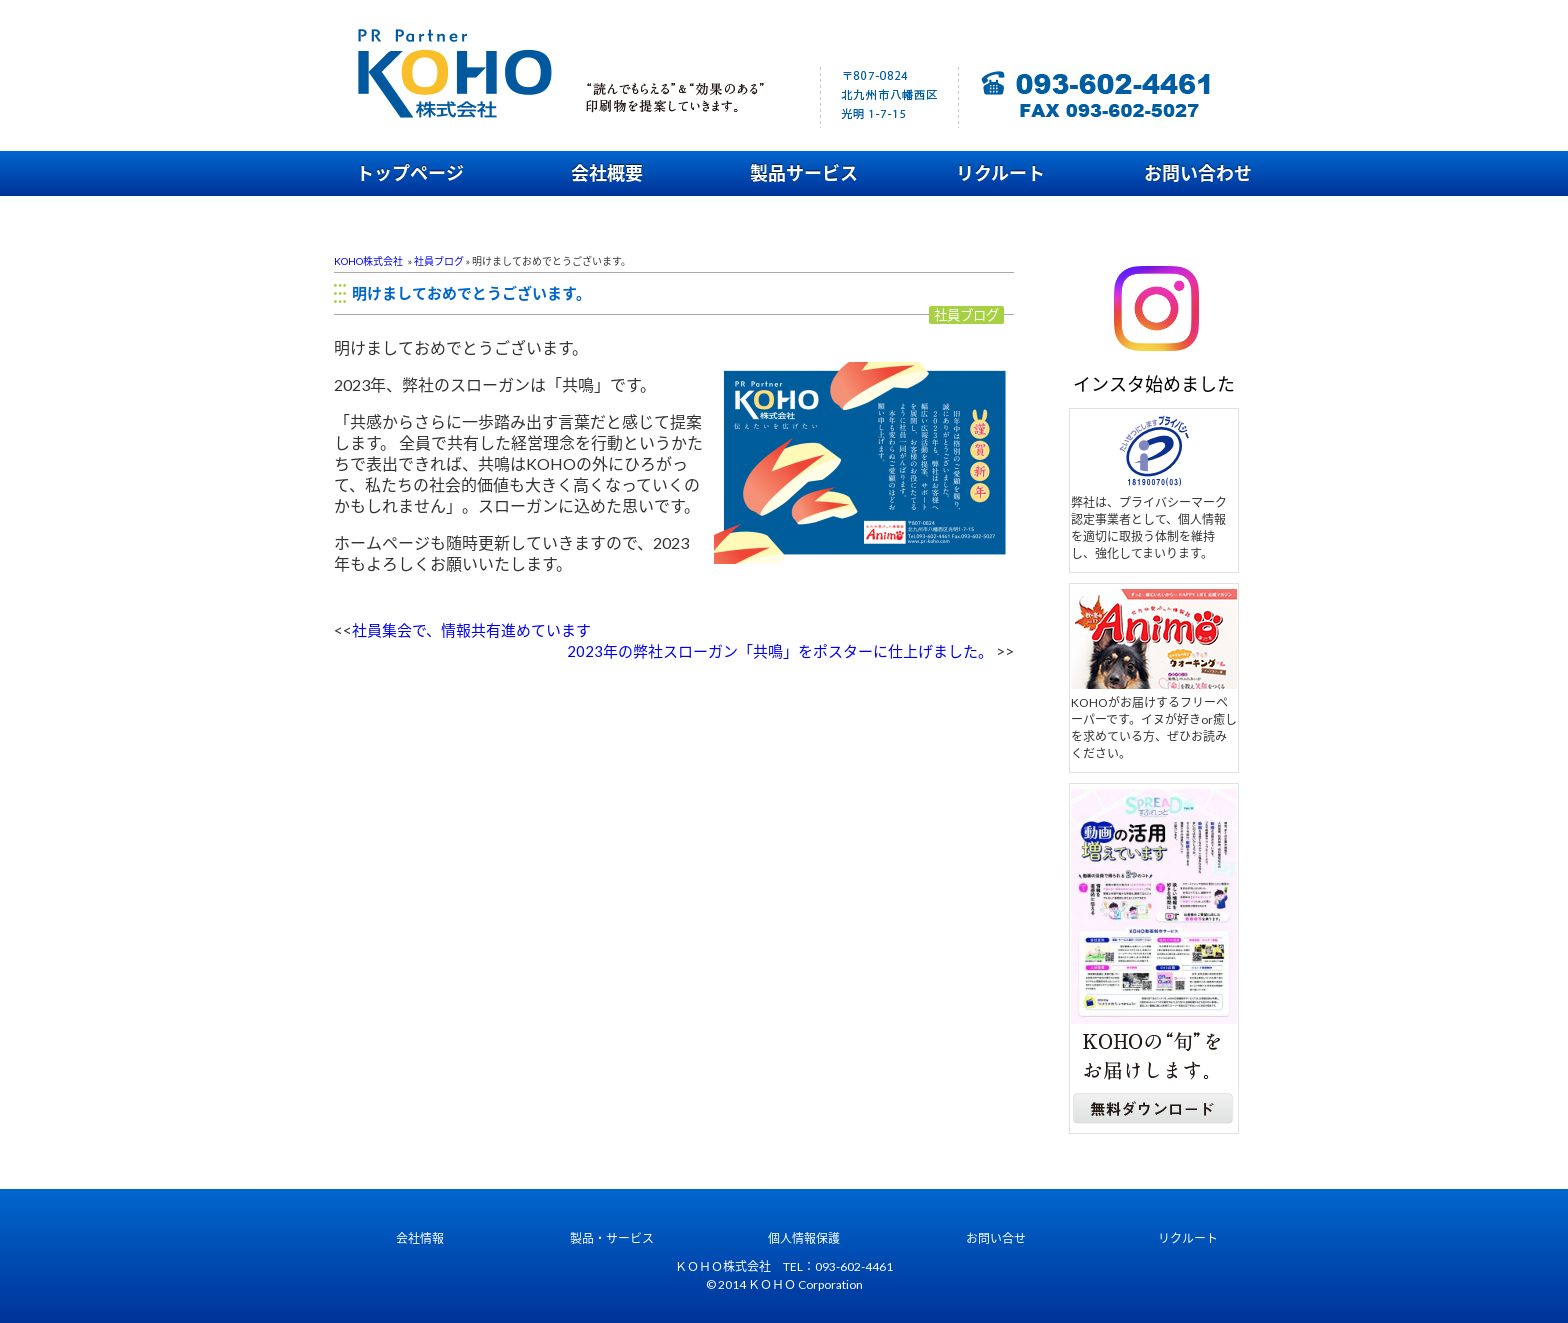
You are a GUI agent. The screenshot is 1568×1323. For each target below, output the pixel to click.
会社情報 (420, 1238)
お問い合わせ (1198, 173)
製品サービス (804, 173)
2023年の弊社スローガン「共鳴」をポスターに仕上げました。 (780, 651)
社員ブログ (439, 261)
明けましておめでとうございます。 (471, 293)
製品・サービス (612, 1238)
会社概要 (607, 173)
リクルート (1000, 173)
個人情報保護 (804, 1238)
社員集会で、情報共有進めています (471, 630)
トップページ (410, 173)
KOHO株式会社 (368, 261)
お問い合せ (996, 1238)
